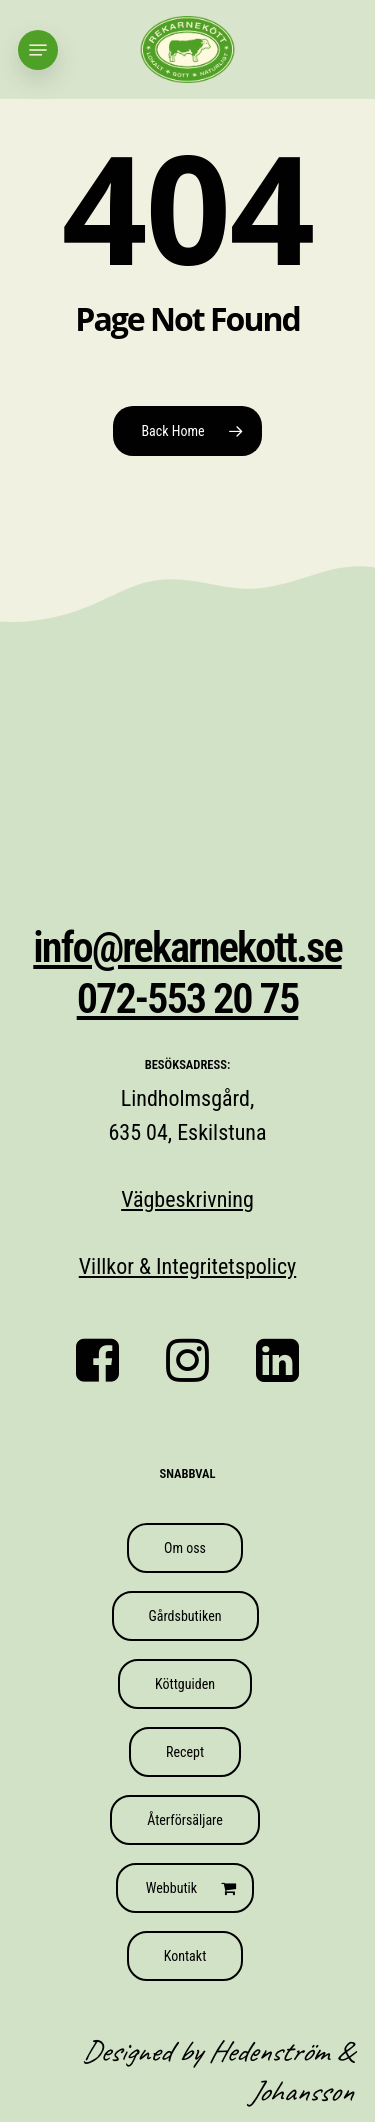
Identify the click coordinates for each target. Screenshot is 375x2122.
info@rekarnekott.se (187, 947)
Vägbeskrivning (187, 1199)
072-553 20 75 (188, 998)
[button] (38, 50)
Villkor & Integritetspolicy (187, 1266)
